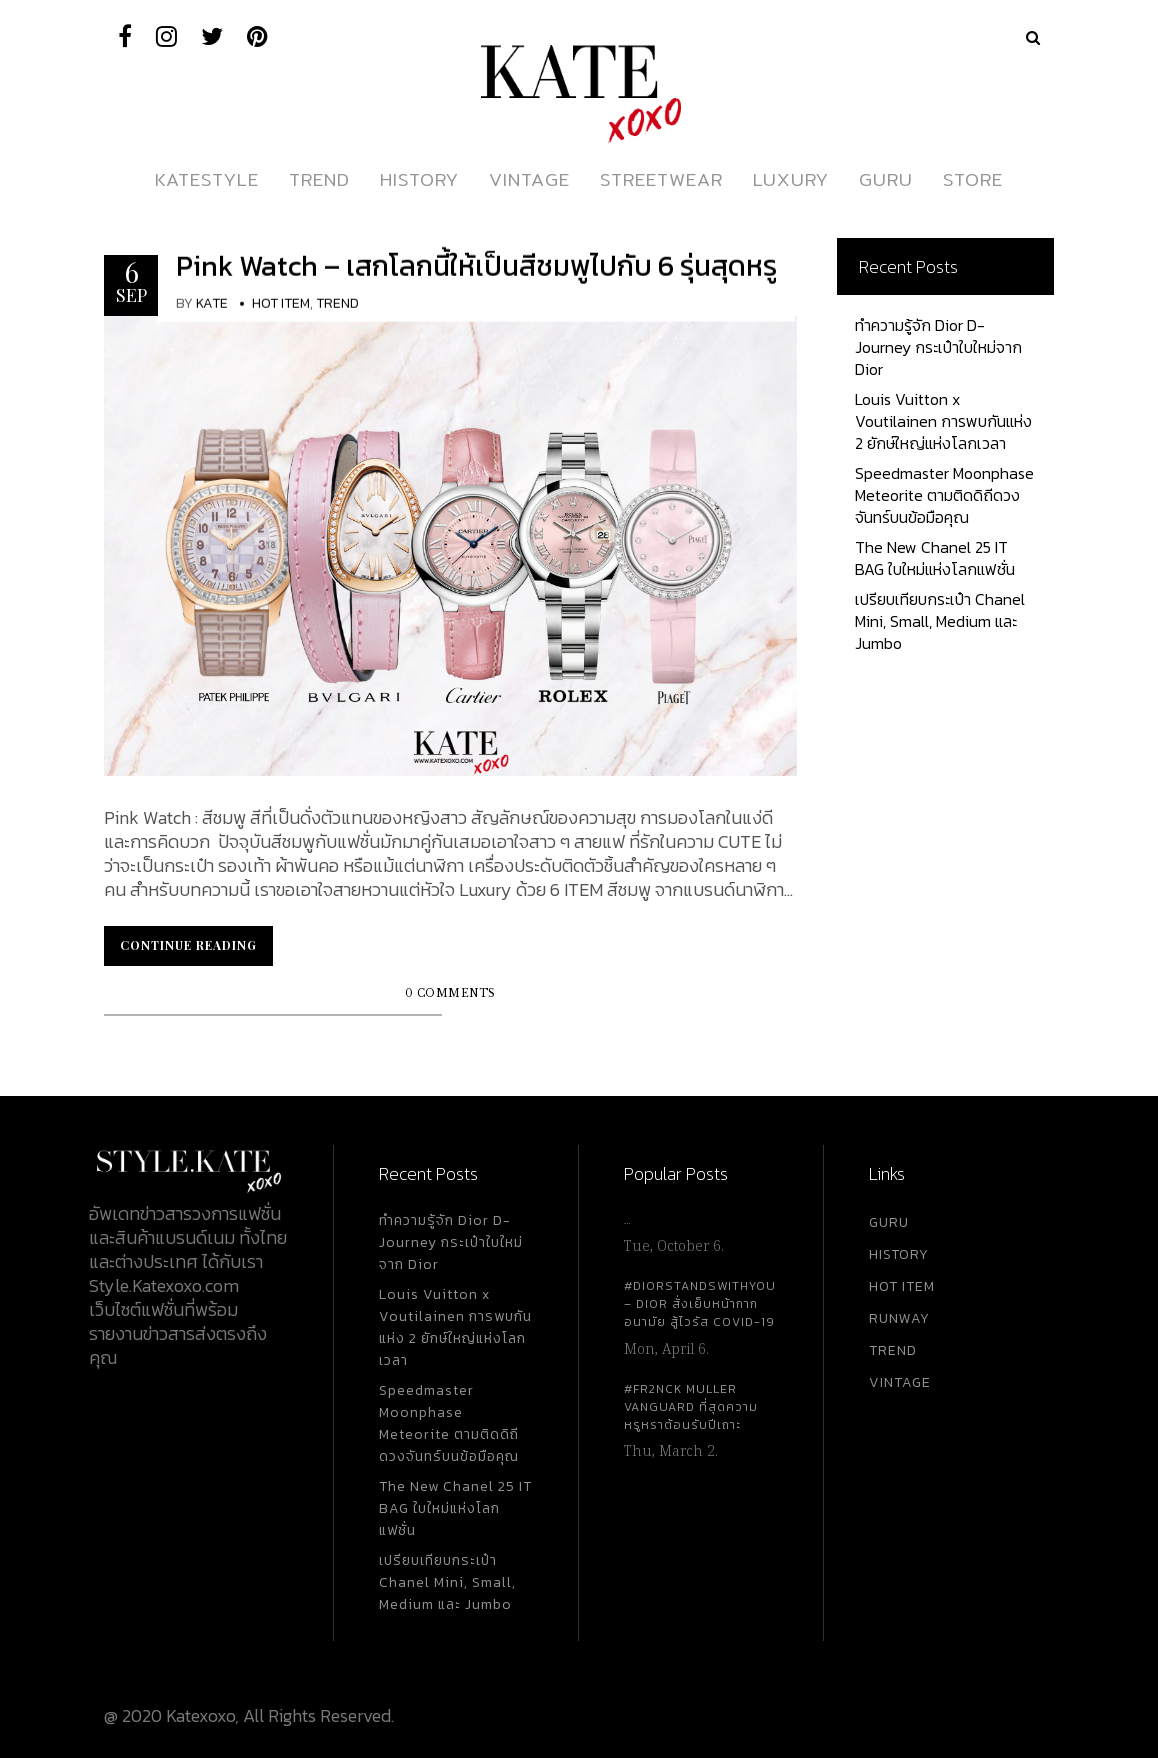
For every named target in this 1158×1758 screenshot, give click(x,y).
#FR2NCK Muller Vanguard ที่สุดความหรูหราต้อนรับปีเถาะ (691, 1407)
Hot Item (281, 303)
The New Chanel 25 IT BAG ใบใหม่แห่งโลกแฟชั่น (935, 558)
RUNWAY (899, 1318)
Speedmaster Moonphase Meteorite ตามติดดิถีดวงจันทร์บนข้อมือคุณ (944, 495)
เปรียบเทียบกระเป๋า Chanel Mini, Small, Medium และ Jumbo (940, 621)
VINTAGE (900, 1382)
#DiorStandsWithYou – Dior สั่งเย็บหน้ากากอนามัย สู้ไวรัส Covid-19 (700, 1304)
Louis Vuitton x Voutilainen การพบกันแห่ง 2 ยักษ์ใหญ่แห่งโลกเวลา (943, 421)
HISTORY (899, 1254)
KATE (212, 303)
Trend (337, 303)
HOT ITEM (902, 1286)
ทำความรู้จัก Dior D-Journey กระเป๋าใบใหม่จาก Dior (938, 347)
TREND (893, 1350)
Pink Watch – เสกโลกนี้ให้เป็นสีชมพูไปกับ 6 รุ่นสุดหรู (476, 266)
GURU (889, 1222)
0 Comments (450, 993)
